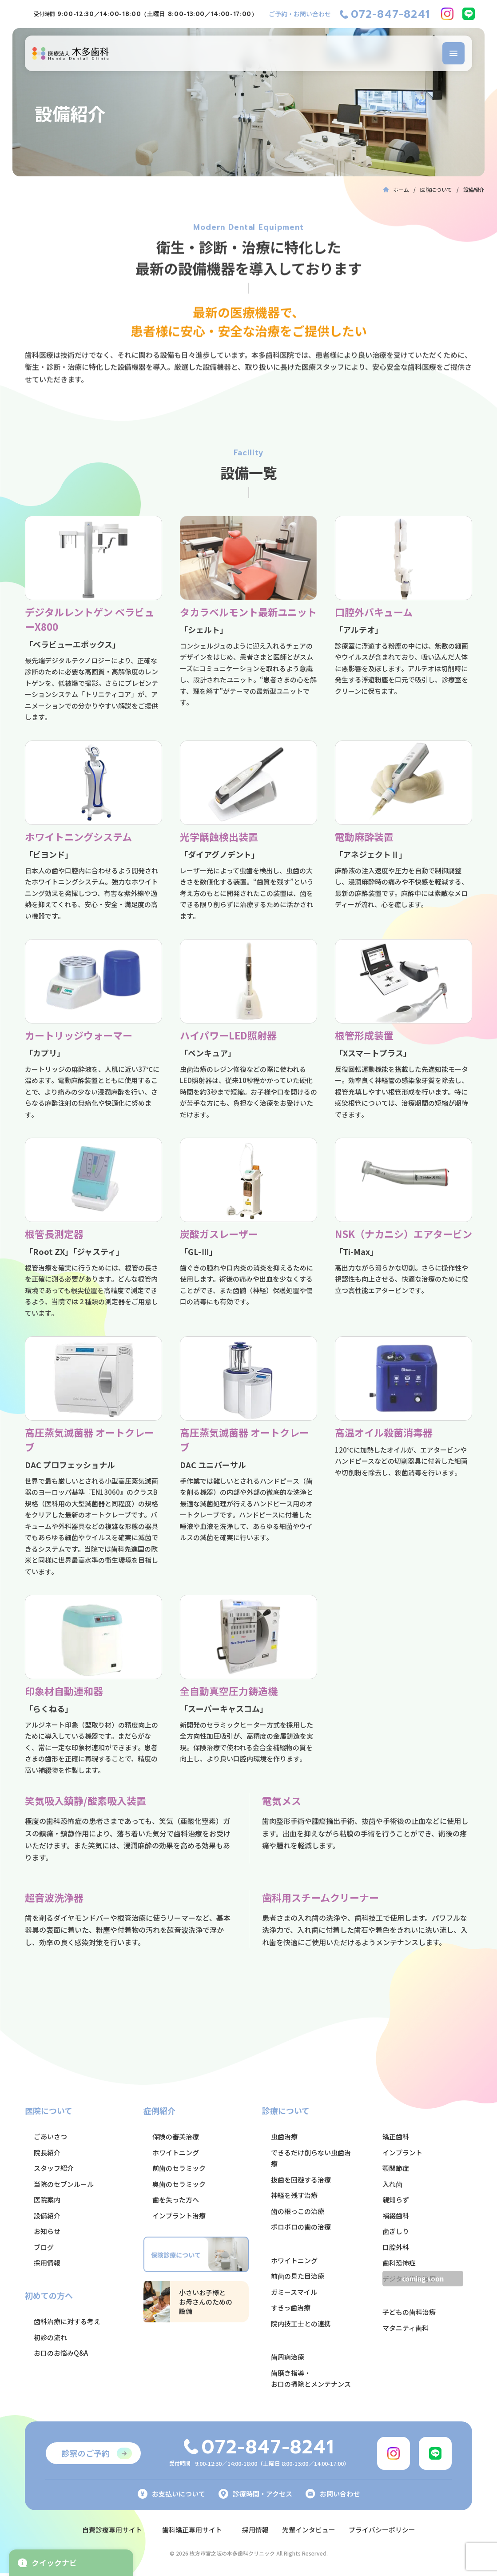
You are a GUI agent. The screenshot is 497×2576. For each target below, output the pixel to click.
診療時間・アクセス (255, 2494)
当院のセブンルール (64, 2184)
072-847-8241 (390, 14)
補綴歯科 (395, 2215)
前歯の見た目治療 (297, 2276)
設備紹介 (47, 2215)
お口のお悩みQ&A (61, 2352)
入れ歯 (392, 2184)
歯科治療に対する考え (67, 2321)
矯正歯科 (395, 2136)
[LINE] (468, 13)
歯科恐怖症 (399, 2262)
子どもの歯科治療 (409, 2312)
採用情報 (47, 2262)
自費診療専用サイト (105, 2529)
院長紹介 (47, 2152)
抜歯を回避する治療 (301, 2179)
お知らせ (47, 2231)
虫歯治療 (284, 2136)
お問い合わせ (333, 2494)
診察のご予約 (86, 2453)
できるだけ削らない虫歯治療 (311, 2158)
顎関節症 (395, 2168)
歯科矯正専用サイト (189, 2529)
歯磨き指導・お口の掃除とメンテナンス (311, 2378)
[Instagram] (447, 13)
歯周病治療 (287, 2356)
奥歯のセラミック (179, 2184)
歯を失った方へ (175, 2199)
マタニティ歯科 (405, 2328)
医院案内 (47, 2199)
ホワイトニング (175, 2152)
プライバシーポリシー (388, 2529)
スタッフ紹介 (54, 2168)
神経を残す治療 (294, 2195)
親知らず (395, 2199)
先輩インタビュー (311, 2529)
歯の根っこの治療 (297, 2211)
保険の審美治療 (175, 2136)
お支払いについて (171, 2494)
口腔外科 (395, 2247)
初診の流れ (50, 2337)
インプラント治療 (179, 2215)
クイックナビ (47, 2562)
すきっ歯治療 (290, 2307)
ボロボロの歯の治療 (301, 2226)
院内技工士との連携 (301, 2323)
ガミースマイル (294, 2292)
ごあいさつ (50, 2136)
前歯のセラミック (179, 2168)
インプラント (402, 2152)
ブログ (44, 2247)
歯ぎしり (395, 2231)
